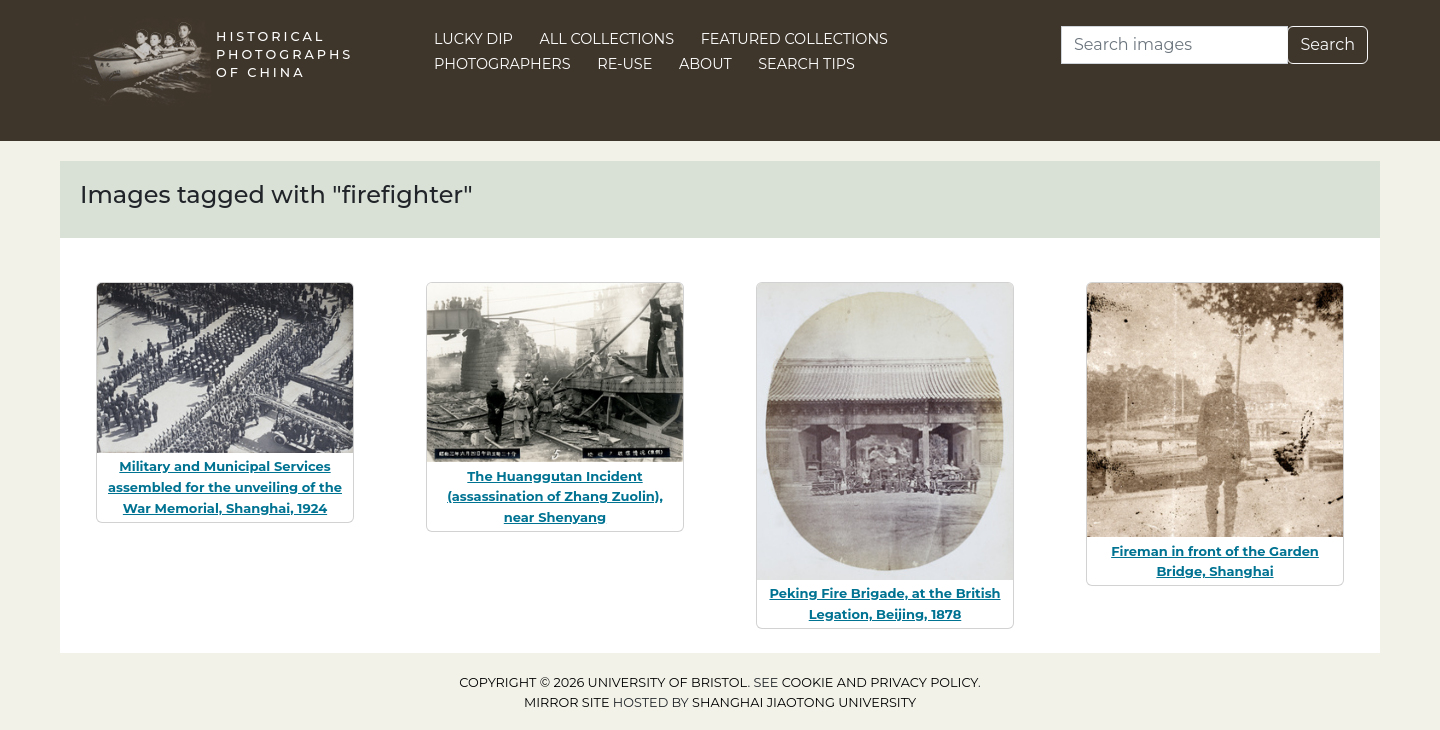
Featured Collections (794, 39)
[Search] (1174, 45)
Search (1327, 44)
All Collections (607, 39)
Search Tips (806, 64)
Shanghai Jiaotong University (804, 702)
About (705, 64)
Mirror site (567, 702)
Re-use (624, 64)
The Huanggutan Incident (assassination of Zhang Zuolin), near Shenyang (555, 497)
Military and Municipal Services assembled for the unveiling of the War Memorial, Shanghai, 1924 (225, 487)
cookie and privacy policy (880, 682)
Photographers (502, 64)
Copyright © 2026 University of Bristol (603, 682)
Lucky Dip (473, 39)
